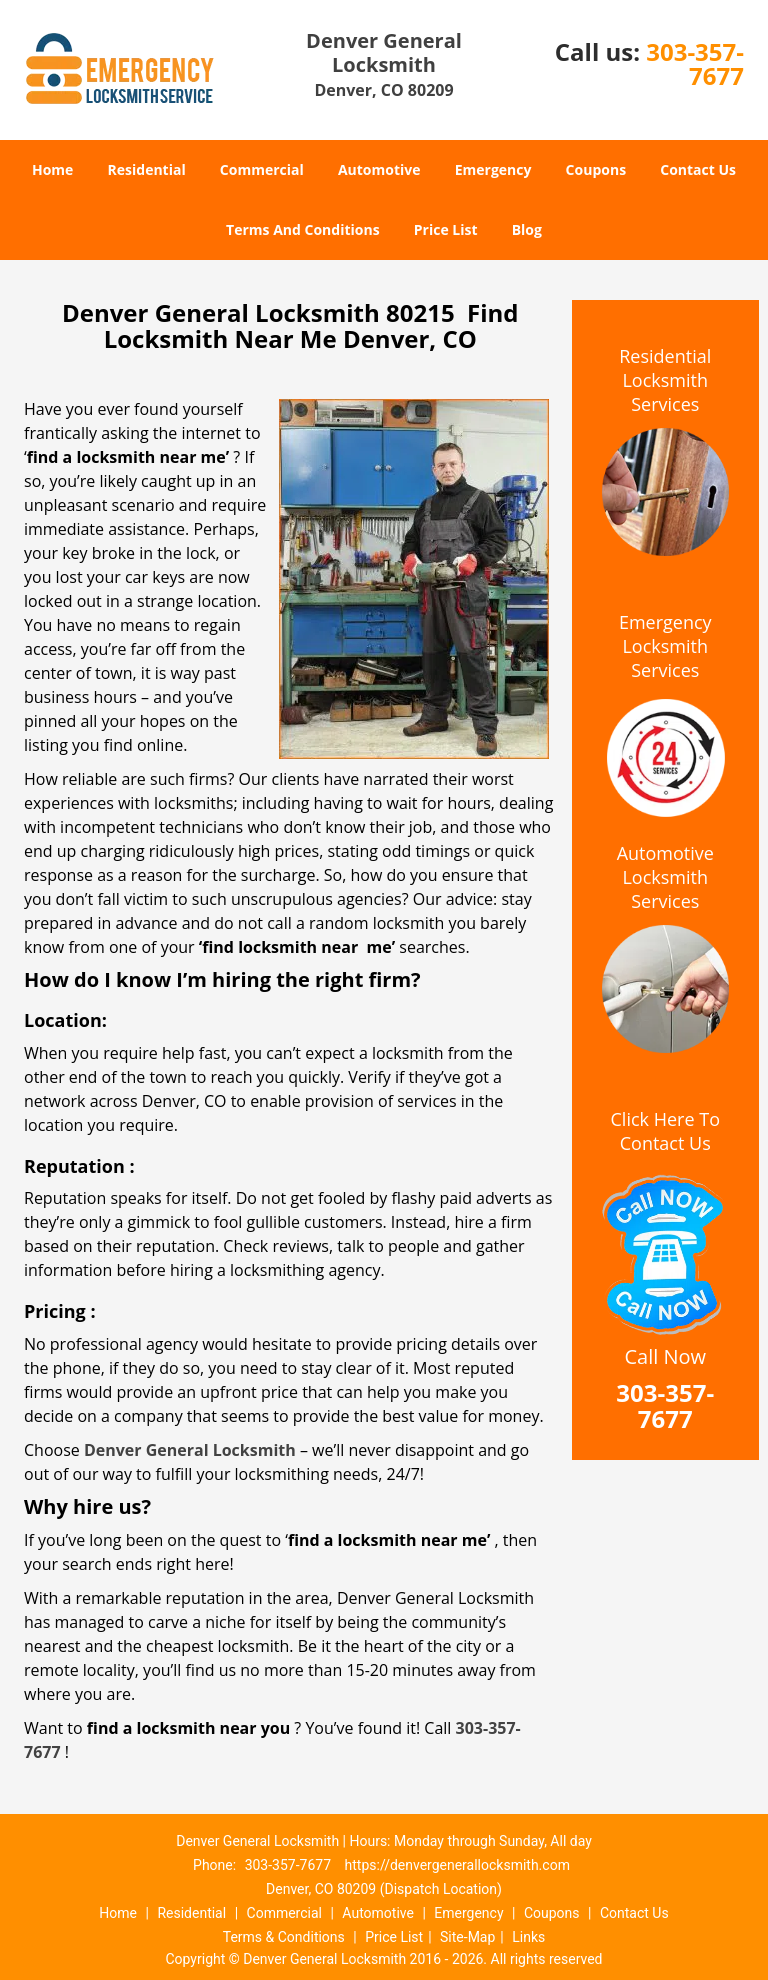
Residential (147, 169)
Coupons (596, 169)
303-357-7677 (695, 63)
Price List (446, 229)
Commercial (262, 169)
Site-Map (467, 1937)
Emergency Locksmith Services (665, 646)
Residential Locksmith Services (665, 380)
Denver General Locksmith (190, 1450)
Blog (527, 229)
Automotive (379, 169)
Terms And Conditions (303, 229)
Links (528, 1937)
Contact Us (698, 169)
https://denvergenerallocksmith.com (457, 1865)
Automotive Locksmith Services (665, 877)
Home (52, 169)
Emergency (493, 169)
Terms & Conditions (284, 1937)
